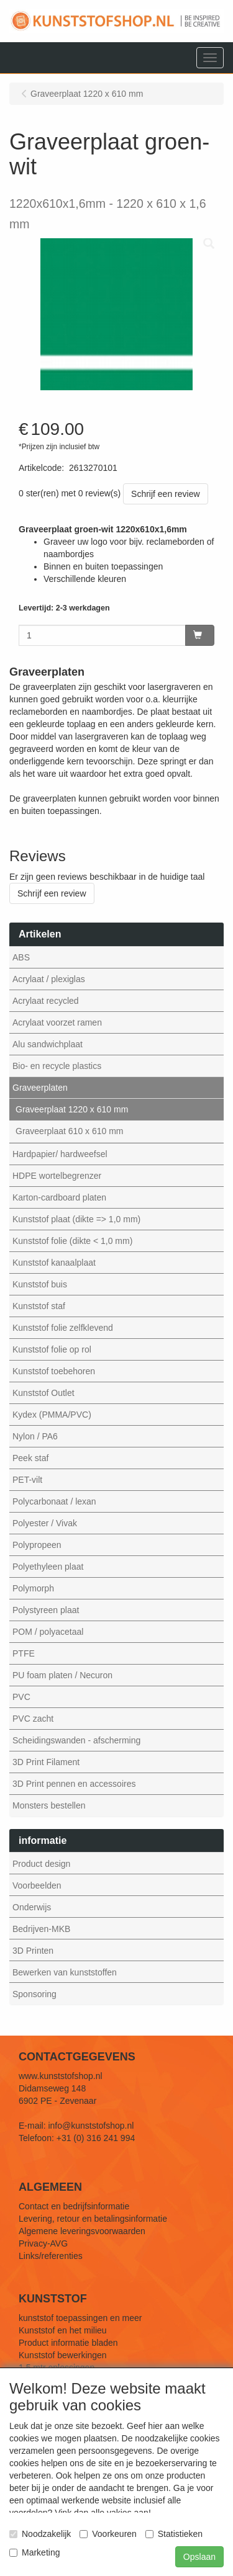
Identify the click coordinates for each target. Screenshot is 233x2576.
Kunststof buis (39, 1284)
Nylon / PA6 (35, 1436)
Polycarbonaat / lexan (54, 1501)
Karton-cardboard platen (59, 1197)
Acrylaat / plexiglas (48, 979)
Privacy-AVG (43, 2243)
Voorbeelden (37, 1885)
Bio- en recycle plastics (56, 1066)
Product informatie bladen (68, 2343)
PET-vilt (27, 1480)
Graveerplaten (40, 1088)
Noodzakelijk (40, 2534)
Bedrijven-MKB (41, 1929)
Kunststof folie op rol (51, 1349)
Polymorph (33, 1588)
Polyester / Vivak (44, 1523)
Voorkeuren (108, 2534)
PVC (21, 1697)
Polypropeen (37, 1545)
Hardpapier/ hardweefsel (59, 1154)
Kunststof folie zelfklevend (62, 1328)
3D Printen (32, 1951)
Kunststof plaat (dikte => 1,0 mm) (76, 1219)
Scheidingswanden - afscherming (76, 1740)
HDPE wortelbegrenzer (56, 1176)
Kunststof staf (38, 1306)
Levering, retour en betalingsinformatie (93, 2219)
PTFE (23, 1653)
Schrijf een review (165, 494)
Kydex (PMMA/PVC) (51, 1415)
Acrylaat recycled (45, 1001)
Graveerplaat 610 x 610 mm (70, 1131)
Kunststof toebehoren (53, 1371)
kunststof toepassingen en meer (80, 2318)
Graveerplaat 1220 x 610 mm (72, 1109)
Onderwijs (31, 1907)
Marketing (34, 2552)
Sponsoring (34, 1994)
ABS (21, 957)
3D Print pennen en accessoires (73, 1784)
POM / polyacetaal (47, 1632)
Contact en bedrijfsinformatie (74, 2206)
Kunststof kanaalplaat (54, 1263)
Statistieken (174, 2534)
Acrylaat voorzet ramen (57, 1022)
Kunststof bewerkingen (63, 2355)
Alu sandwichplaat (47, 1044)
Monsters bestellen (49, 1805)
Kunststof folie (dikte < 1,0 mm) (72, 1241)
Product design (41, 1864)
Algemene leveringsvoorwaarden (82, 2231)
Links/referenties (51, 2256)
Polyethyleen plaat (47, 1567)
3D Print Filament (46, 1762)
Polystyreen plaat (45, 1610)
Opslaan (199, 2557)
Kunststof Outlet (43, 1393)
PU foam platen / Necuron (62, 1675)
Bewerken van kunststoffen (64, 1972)
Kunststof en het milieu (63, 2330)
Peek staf (30, 1458)
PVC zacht (32, 1719)
